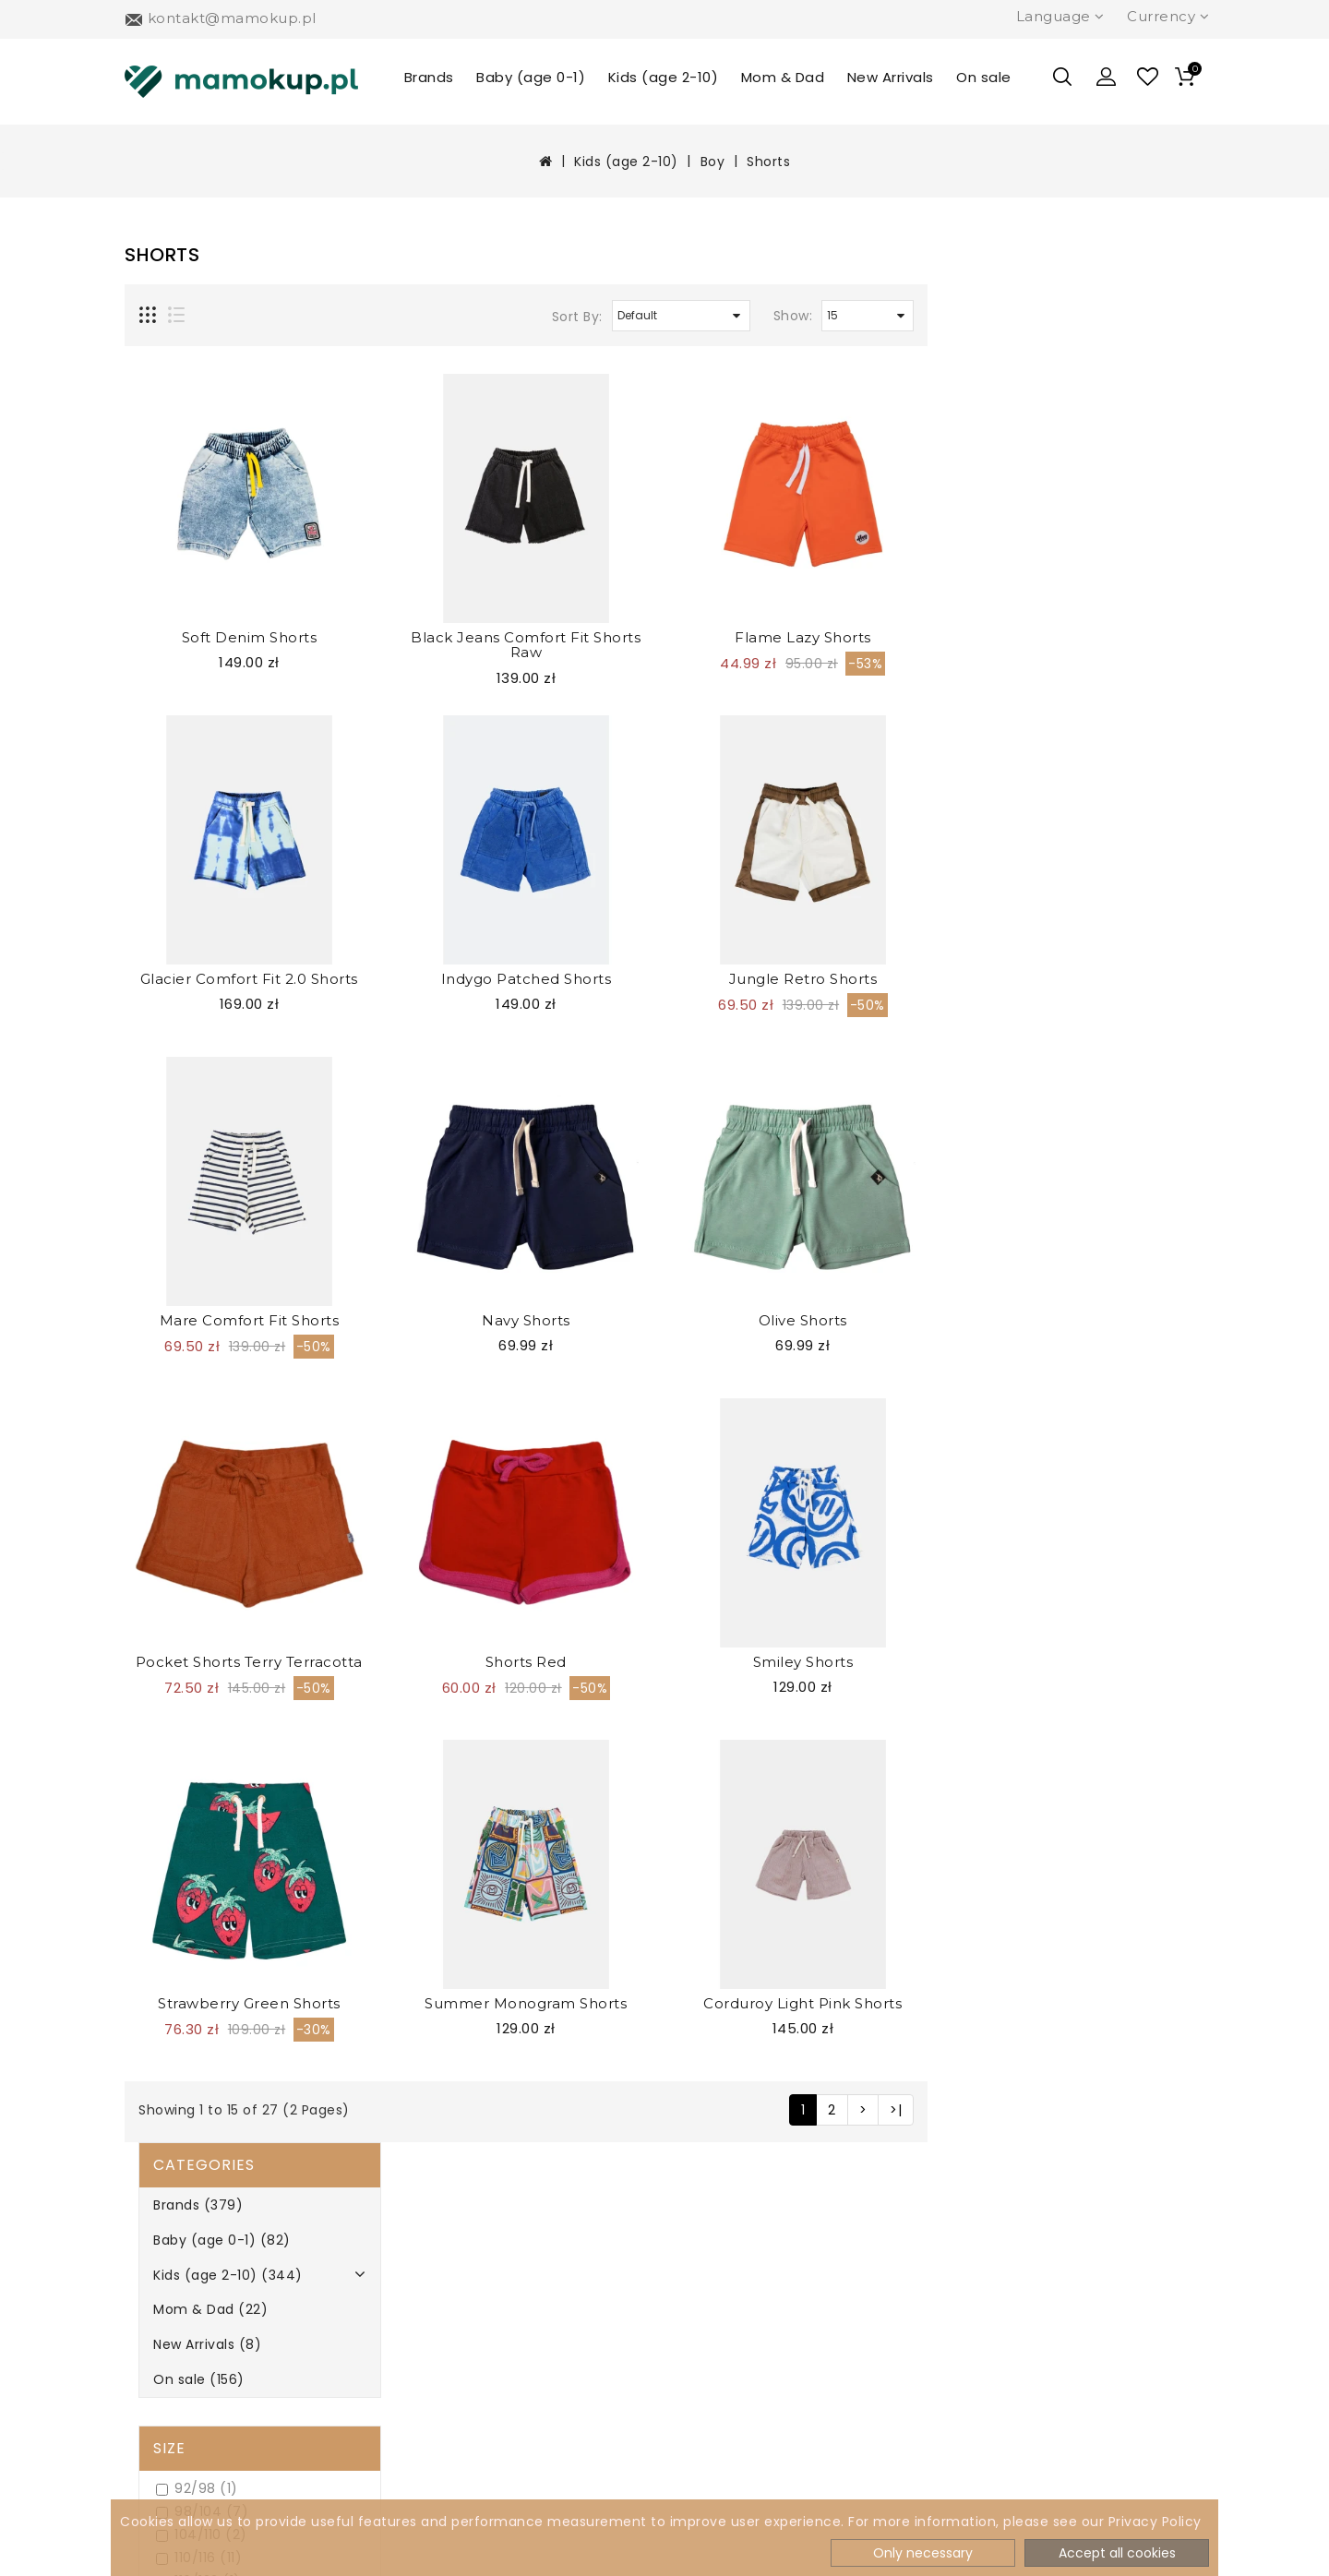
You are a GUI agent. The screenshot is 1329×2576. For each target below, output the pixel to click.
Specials (688, 2355)
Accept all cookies (1117, 2553)
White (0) (185, 1660)
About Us (173, 2262)
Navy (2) (181, 1521)
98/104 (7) (188, 595)
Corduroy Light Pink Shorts (1079, 2003)
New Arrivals (890, 77)
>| (1173, 2110)
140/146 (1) (188, 756)
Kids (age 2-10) (663, 77)
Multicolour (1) (200, 1498)
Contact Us (699, 2386)
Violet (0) (184, 1637)
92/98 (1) (183, 572)
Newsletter (422, 2293)
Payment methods (207, 2324)
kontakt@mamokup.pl (1038, 2304)
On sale (984, 77)
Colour (171, 1301)
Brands (429, 77)
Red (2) (177, 1591)
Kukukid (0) (190, 1195)
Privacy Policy (188, 2355)
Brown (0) (185, 1406)
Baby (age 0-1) (530, 77)
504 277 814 (998, 2266)
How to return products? (230, 2417)
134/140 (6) (190, 733)
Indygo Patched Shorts (803, 979)
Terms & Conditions (209, 2386)
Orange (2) (190, 1544)
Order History (708, 2293)
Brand (166, 1091)
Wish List (691, 2324)
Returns (410, 2324)
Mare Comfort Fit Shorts (527, 1320)
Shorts (768, 161)
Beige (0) (183, 1337)
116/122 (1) (184, 664)
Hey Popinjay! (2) (210, 1172)
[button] (1106, 76)
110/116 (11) (185, 641)
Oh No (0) (186, 1265)
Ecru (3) (179, 1429)
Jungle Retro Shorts (1080, 979)
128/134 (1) (187, 710)
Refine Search (199, 1733)
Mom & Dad (783, 77)
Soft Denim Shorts (526, 637)
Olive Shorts (1080, 1320)
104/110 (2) (187, 618)
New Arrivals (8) (193, 427)
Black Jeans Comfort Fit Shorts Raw (802, 645)
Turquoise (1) (196, 1614)
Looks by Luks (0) (210, 1219)
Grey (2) (180, 1475)
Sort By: (854, 316)
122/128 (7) (188, 687)
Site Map (414, 2355)
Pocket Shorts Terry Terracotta (526, 1662)
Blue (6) (179, 1383)
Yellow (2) (186, 1683)
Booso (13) (187, 1126)
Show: (1070, 315)
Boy (712, 161)
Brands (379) (184, 288)
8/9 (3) (176, 895)
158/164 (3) (189, 802)
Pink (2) (177, 1567)
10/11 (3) (178, 918)
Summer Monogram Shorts (802, 2003)
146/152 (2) (189, 779)
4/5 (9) (177, 848)
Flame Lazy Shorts (1080, 637)
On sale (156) (185, 462)
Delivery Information (214, 2293)
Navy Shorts (803, 1320)
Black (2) (182, 1360)
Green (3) (185, 1452)
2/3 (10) (178, 825)
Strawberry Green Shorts (526, 2003)
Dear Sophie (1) (204, 1149)
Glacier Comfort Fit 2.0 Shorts (526, 979)
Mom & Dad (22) (196, 392)
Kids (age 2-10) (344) (214, 358)
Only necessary (923, 2553)
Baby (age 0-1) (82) (208, 323)
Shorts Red (803, 1662)
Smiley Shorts (1080, 1662)
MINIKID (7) (188, 1242)
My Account (703, 2262)
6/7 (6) (177, 872)
